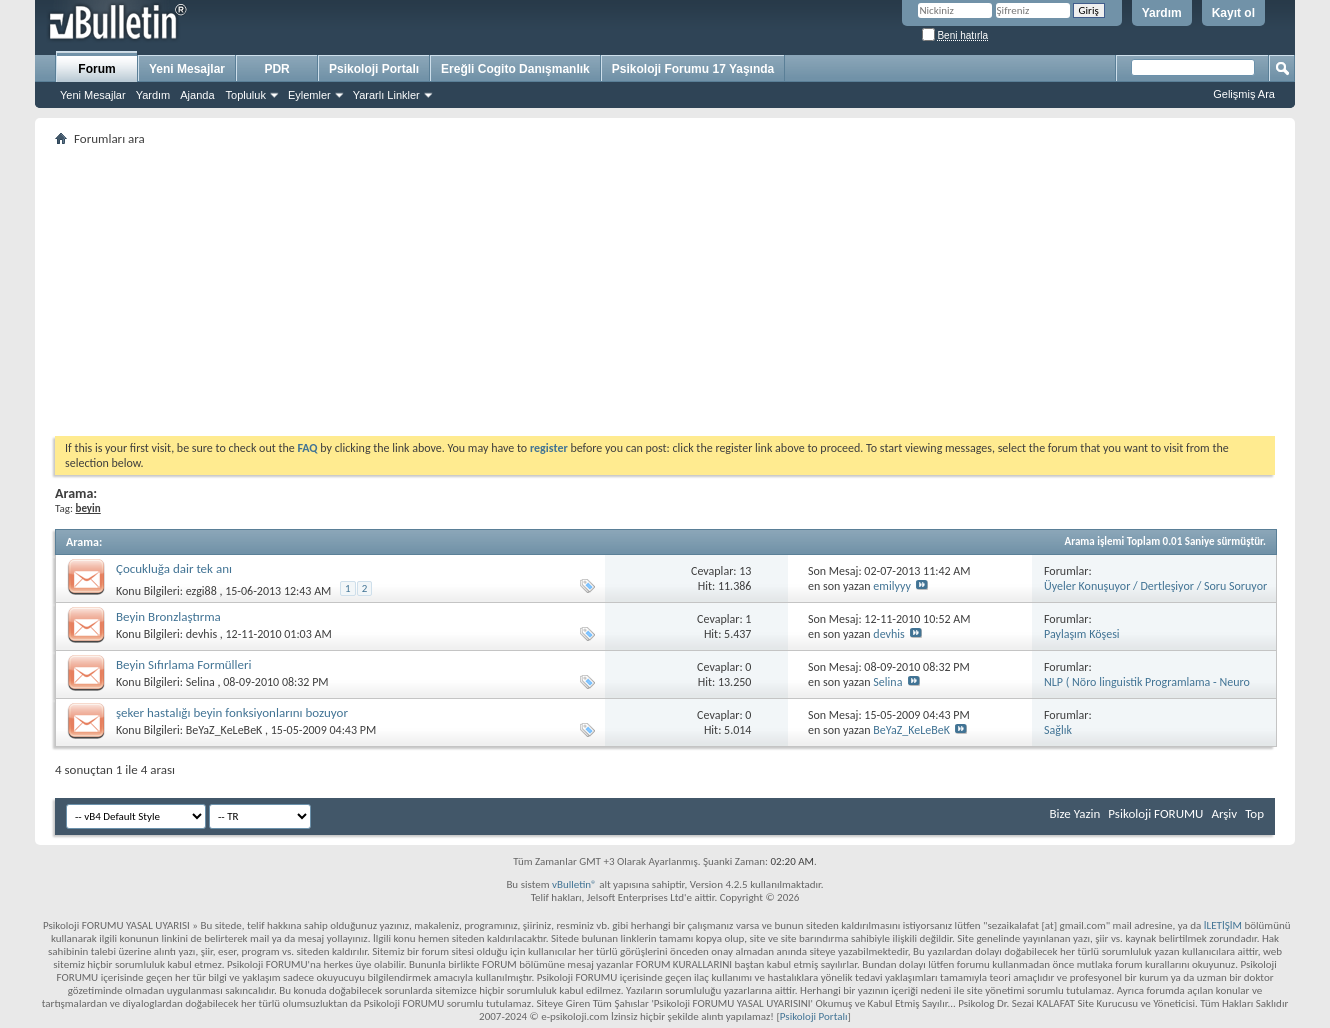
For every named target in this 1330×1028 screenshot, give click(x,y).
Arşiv (1224, 813)
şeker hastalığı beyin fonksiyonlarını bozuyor (232, 712)
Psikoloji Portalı (374, 69)
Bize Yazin (1074, 813)
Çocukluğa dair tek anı (174, 568)
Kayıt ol (1233, 13)
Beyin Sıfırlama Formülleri (184, 664)
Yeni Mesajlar (93, 95)
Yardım (1162, 13)
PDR (276, 69)
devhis (201, 634)
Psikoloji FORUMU (1155, 813)
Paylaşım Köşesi (1082, 634)
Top (1254, 813)
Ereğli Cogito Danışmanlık (515, 69)
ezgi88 (201, 591)
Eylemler (309, 95)
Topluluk (246, 95)
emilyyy (891, 586)
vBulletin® (574, 884)
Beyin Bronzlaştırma (168, 616)
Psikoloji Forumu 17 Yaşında (693, 69)
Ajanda (197, 95)
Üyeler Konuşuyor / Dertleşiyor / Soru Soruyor (1155, 586)
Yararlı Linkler (386, 95)
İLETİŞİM (1223, 925)
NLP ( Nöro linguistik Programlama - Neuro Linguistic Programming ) (1147, 689)
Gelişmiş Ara (1244, 94)
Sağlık (1058, 730)
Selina (200, 682)
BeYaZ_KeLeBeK (224, 730)
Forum (96, 69)
